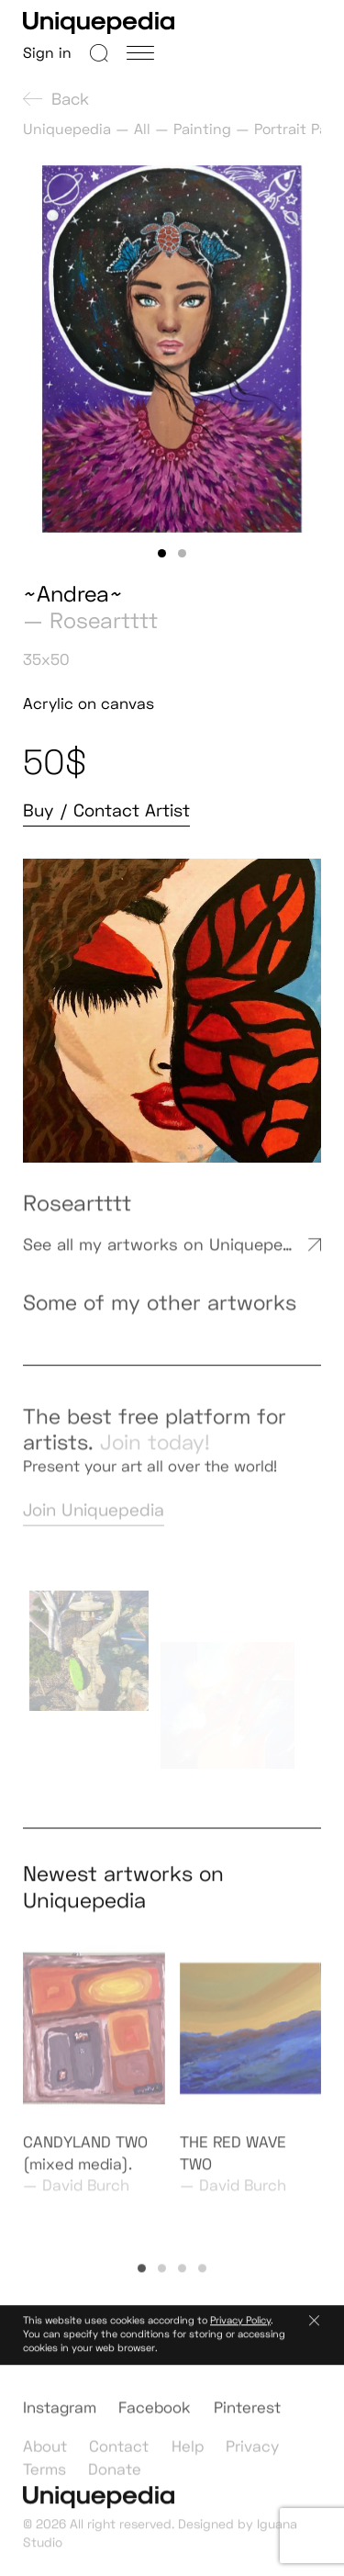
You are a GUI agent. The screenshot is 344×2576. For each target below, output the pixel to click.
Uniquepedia (67, 129)
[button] (162, 554)
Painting (202, 129)
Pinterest (247, 2418)
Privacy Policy (240, 2327)
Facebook (154, 2418)
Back (56, 98)
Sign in (47, 52)
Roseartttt (104, 620)
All (142, 129)
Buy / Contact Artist (106, 810)
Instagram (59, 2418)
